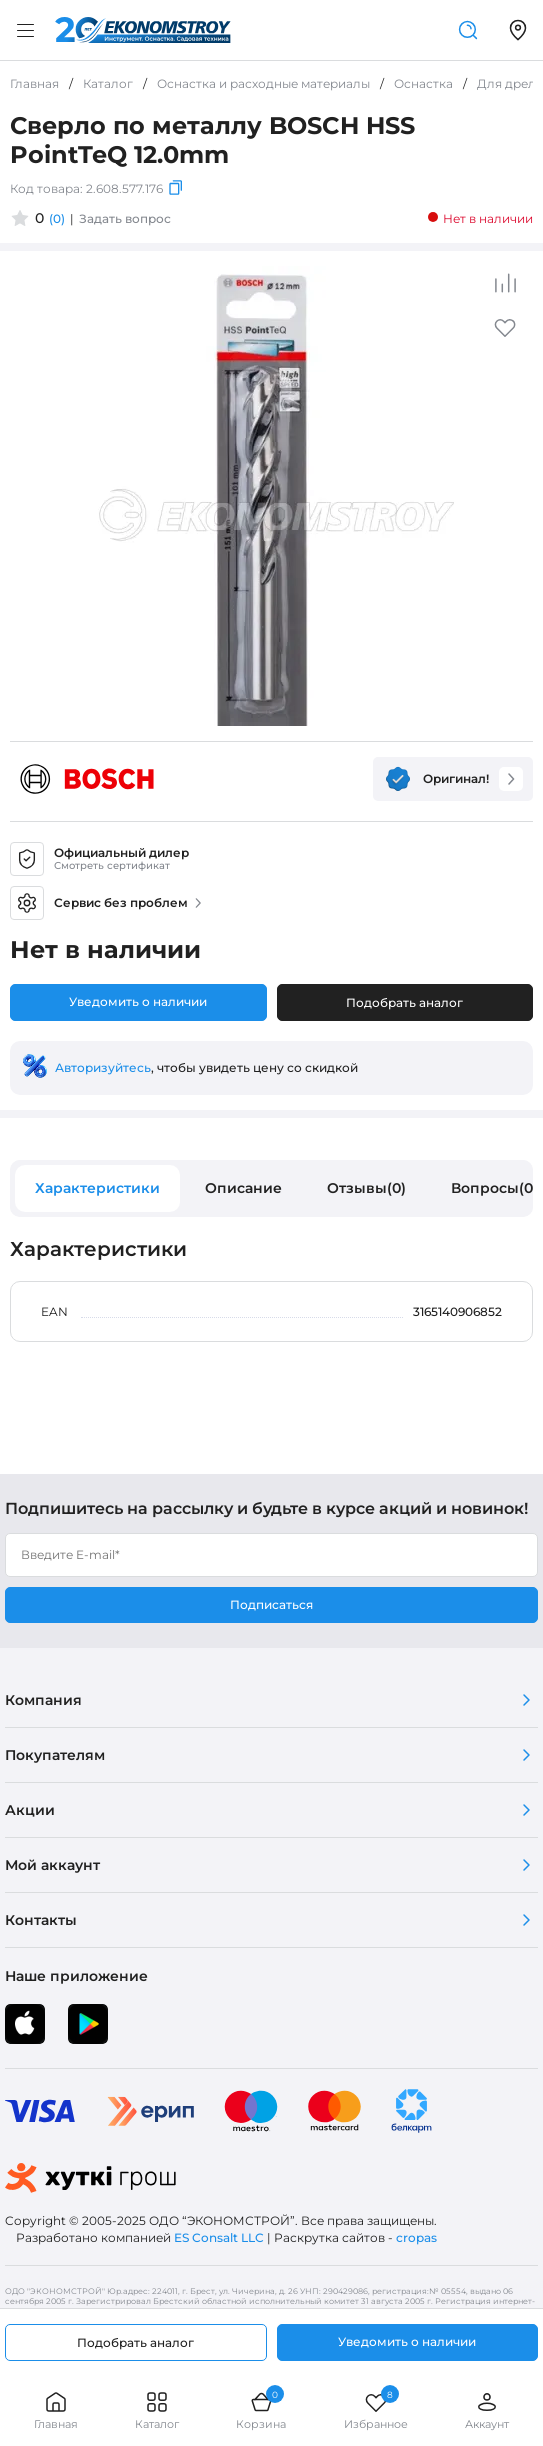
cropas (416, 2237)
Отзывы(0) (366, 1188)
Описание (243, 1188)
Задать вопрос (125, 218)
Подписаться (271, 1604)
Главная (56, 2410)
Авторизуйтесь (103, 1067)
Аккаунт (487, 2410)
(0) (57, 218)
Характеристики (97, 1188)
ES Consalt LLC (219, 2237)
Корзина (261, 2410)
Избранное (376, 2410)
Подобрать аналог (404, 1002)
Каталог (157, 2410)
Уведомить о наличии (138, 1001)
